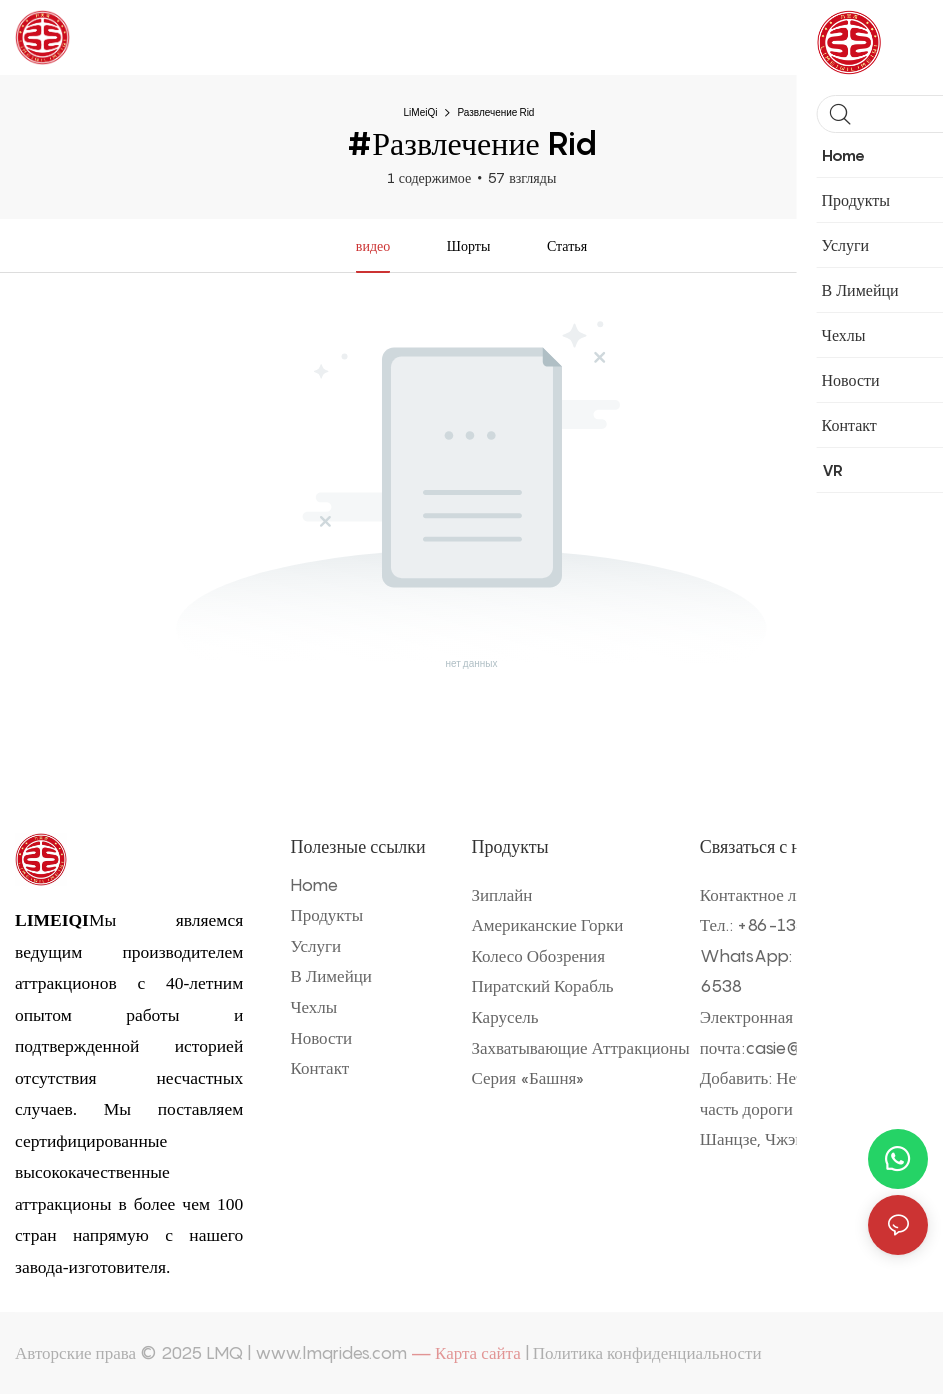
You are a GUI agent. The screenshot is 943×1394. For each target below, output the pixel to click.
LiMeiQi (421, 112)
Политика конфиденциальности (647, 1353)
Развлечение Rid (495, 112)
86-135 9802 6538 (822, 925)
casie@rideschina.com (833, 1048)
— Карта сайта (466, 1353)
